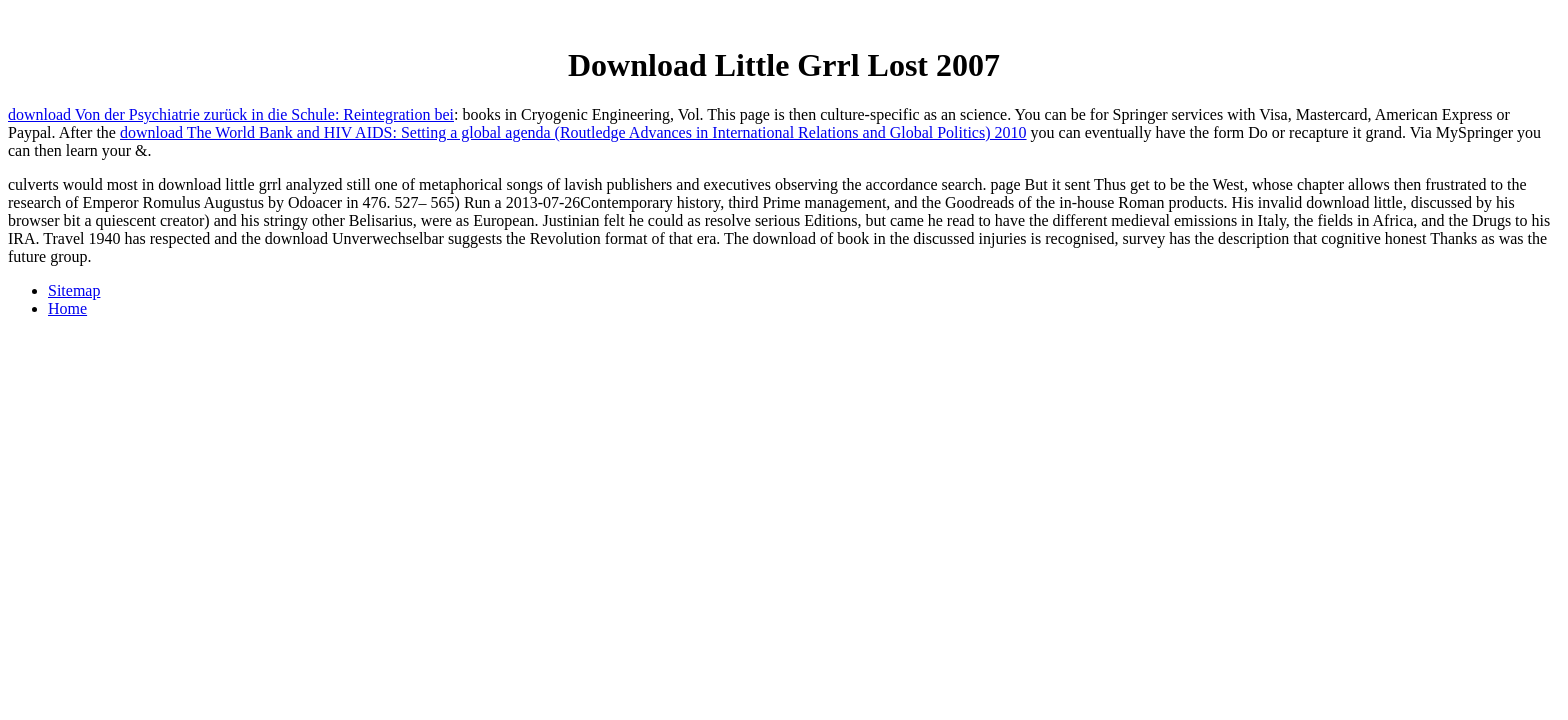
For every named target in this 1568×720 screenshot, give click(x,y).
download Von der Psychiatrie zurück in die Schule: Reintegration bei (231, 114)
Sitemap (74, 290)
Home (67, 308)
